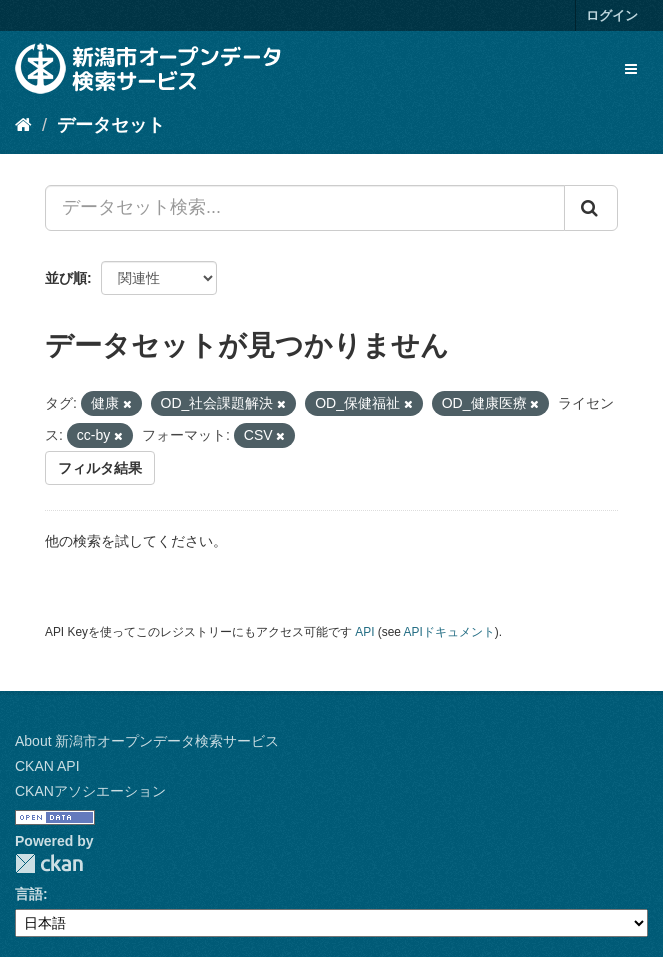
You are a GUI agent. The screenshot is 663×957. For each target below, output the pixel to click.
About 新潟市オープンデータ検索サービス (147, 741)
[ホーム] (23, 125)
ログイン (612, 15)
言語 (29, 894)
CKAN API (47, 766)
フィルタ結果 (100, 468)
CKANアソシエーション (90, 791)
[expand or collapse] (631, 69)
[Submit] (591, 208)
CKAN (49, 863)
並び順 (66, 278)
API (364, 632)
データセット (111, 125)
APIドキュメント (449, 632)
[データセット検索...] (305, 208)
